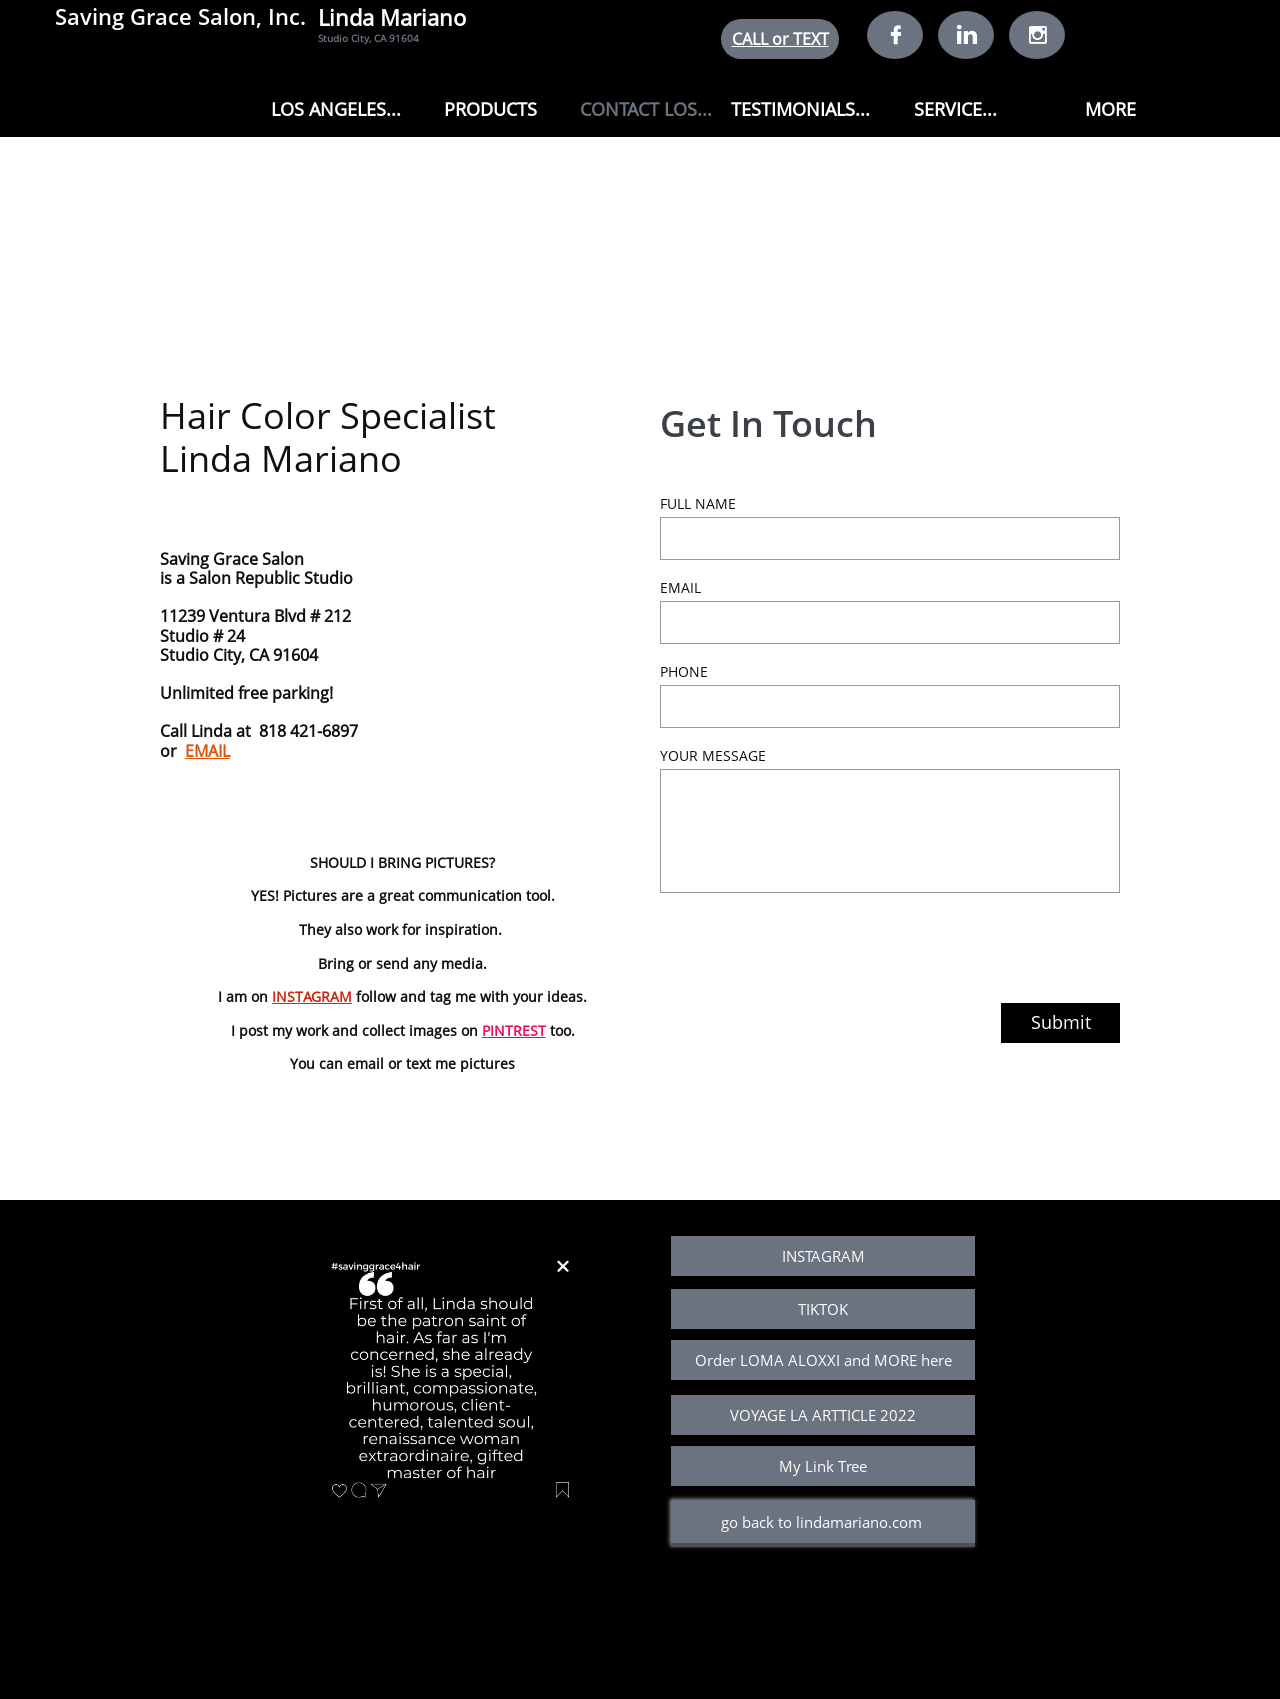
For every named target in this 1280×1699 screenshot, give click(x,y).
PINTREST (514, 1030)
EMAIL (207, 751)
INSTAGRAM (312, 996)
